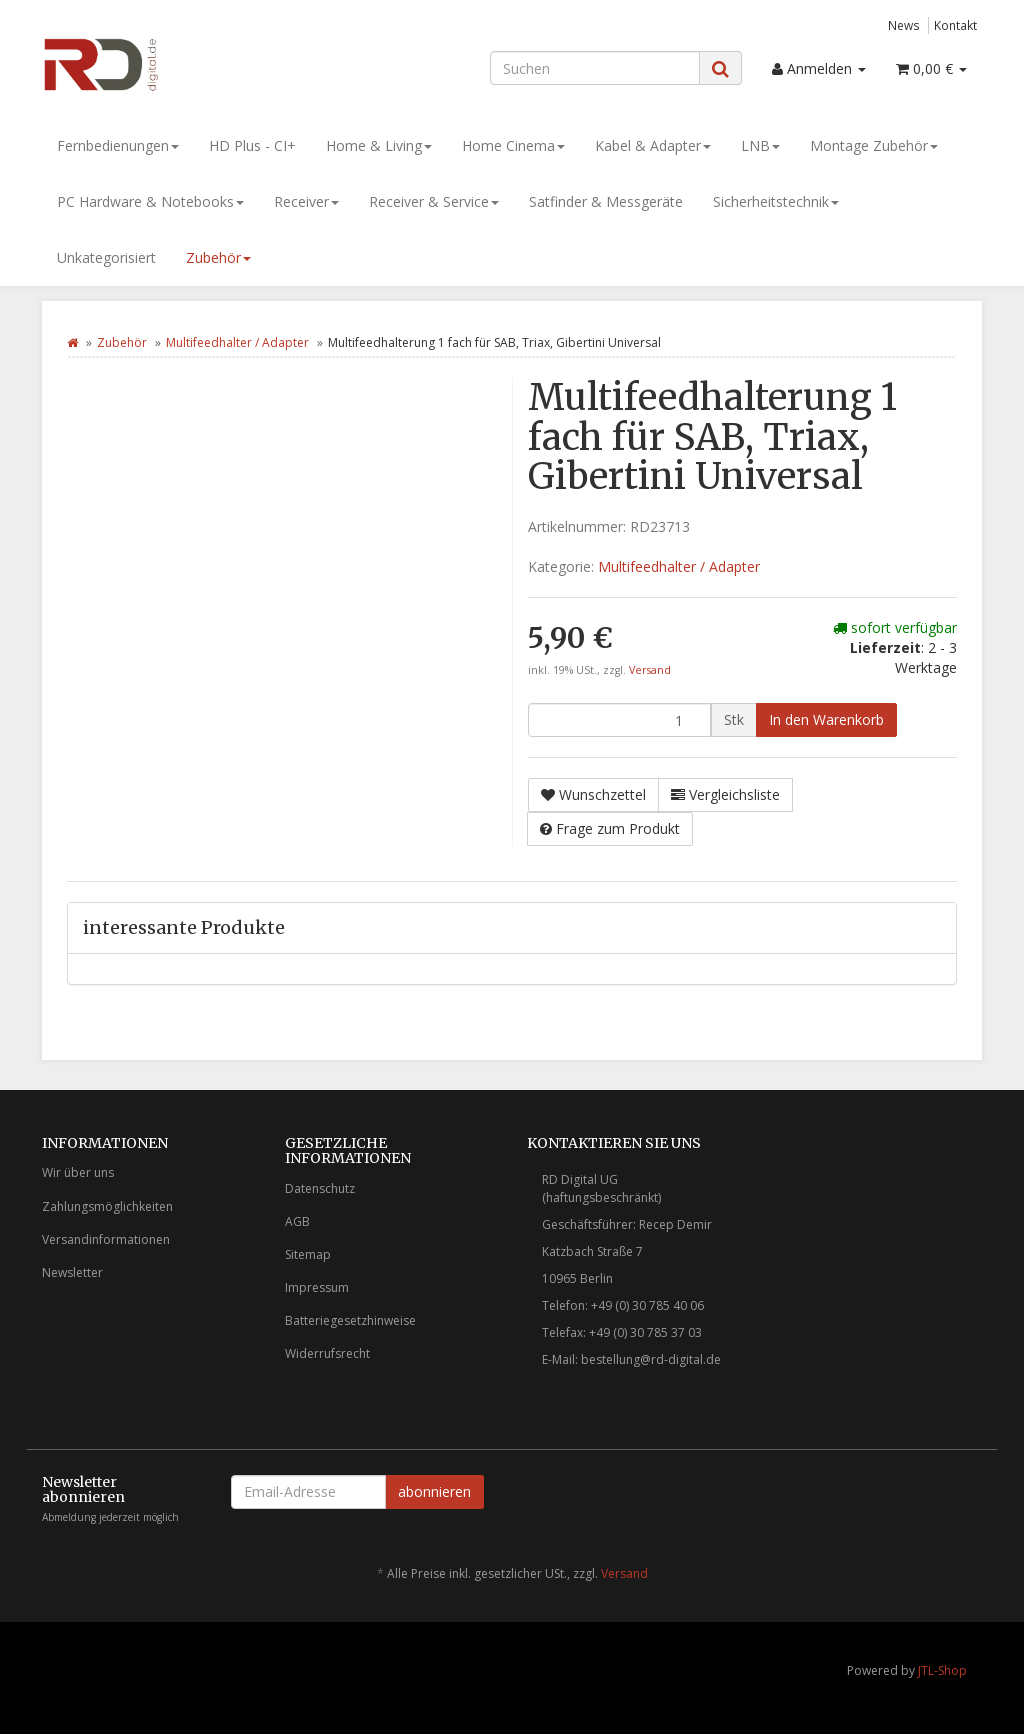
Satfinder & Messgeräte (606, 201)
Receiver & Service (434, 201)
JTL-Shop (942, 1670)
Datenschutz (320, 1188)
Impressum (317, 1287)
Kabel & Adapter (653, 145)
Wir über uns (78, 1172)
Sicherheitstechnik (776, 201)
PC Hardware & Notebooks (150, 201)
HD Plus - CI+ (252, 145)
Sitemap (308, 1254)
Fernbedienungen (118, 145)
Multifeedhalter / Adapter (237, 342)
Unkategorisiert (106, 257)
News (904, 25)
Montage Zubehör (874, 145)
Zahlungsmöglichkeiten (107, 1206)
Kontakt (955, 25)
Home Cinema (513, 145)
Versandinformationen (106, 1239)
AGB (297, 1221)
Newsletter (72, 1272)
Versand (650, 670)
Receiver (306, 201)
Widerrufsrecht (327, 1353)
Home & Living (379, 145)
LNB (760, 145)
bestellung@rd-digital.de (651, 1359)
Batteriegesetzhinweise (350, 1320)
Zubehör (218, 257)
